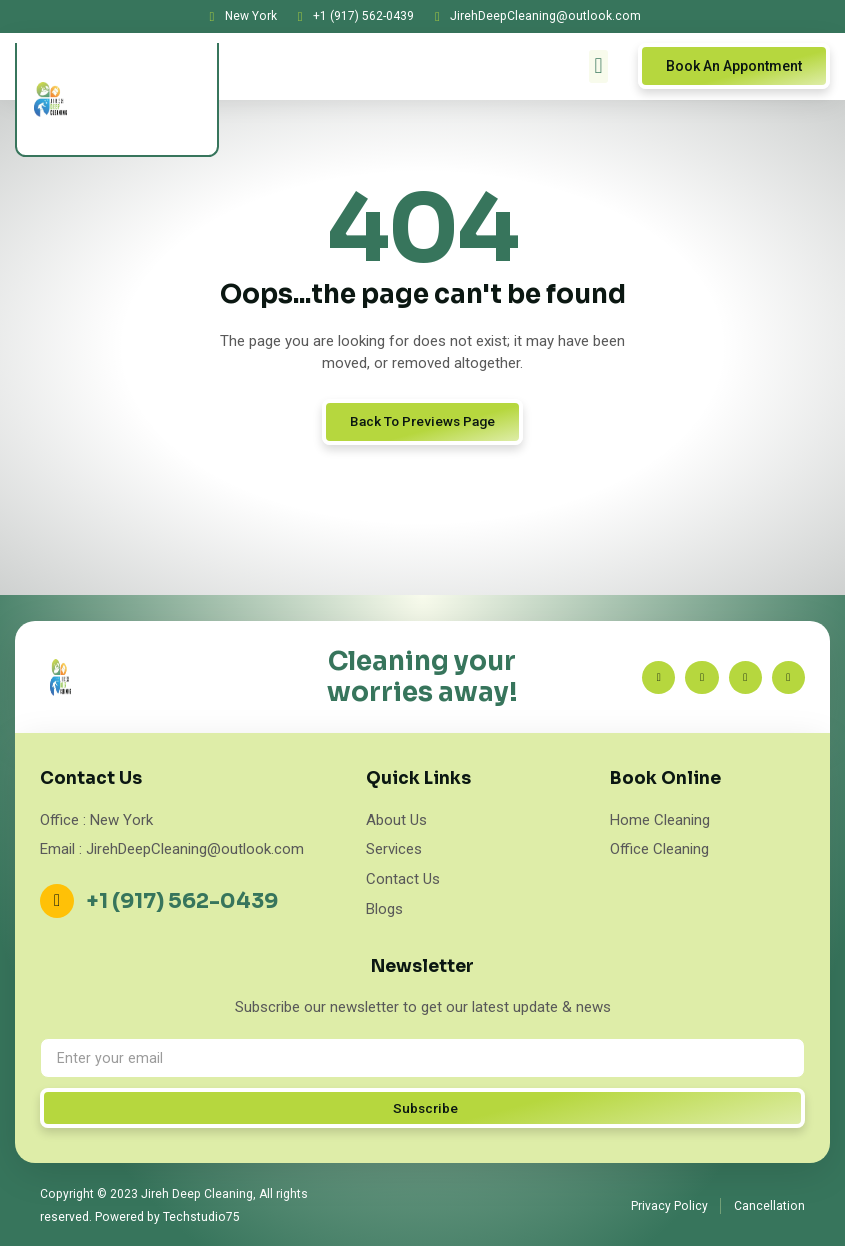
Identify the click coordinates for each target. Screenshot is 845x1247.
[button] (598, 66)
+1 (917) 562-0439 (184, 901)
